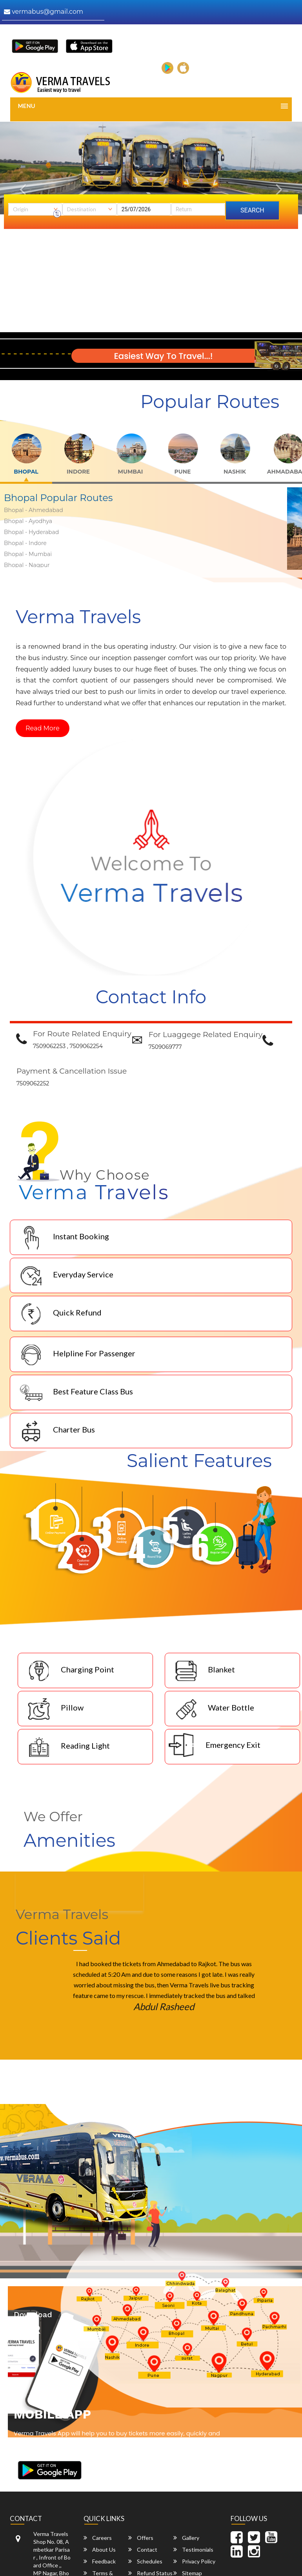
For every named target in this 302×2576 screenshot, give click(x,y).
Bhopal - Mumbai (28, 554)
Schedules (145, 2561)
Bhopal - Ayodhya (28, 521)
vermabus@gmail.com (43, 11)
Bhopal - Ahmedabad (33, 510)
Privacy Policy (194, 2561)
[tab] (27, 465)
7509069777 (165, 1046)
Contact (142, 2549)
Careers (98, 2537)
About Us (100, 2549)
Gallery (186, 2537)
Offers (140, 2537)
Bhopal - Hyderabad (31, 532)
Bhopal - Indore (25, 543)
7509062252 (32, 1083)
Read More (42, 728)
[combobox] (35, 209)
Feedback (100, 2561)
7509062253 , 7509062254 (68, 1046)
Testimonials (193, 2549)
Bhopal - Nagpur (27, 565)
